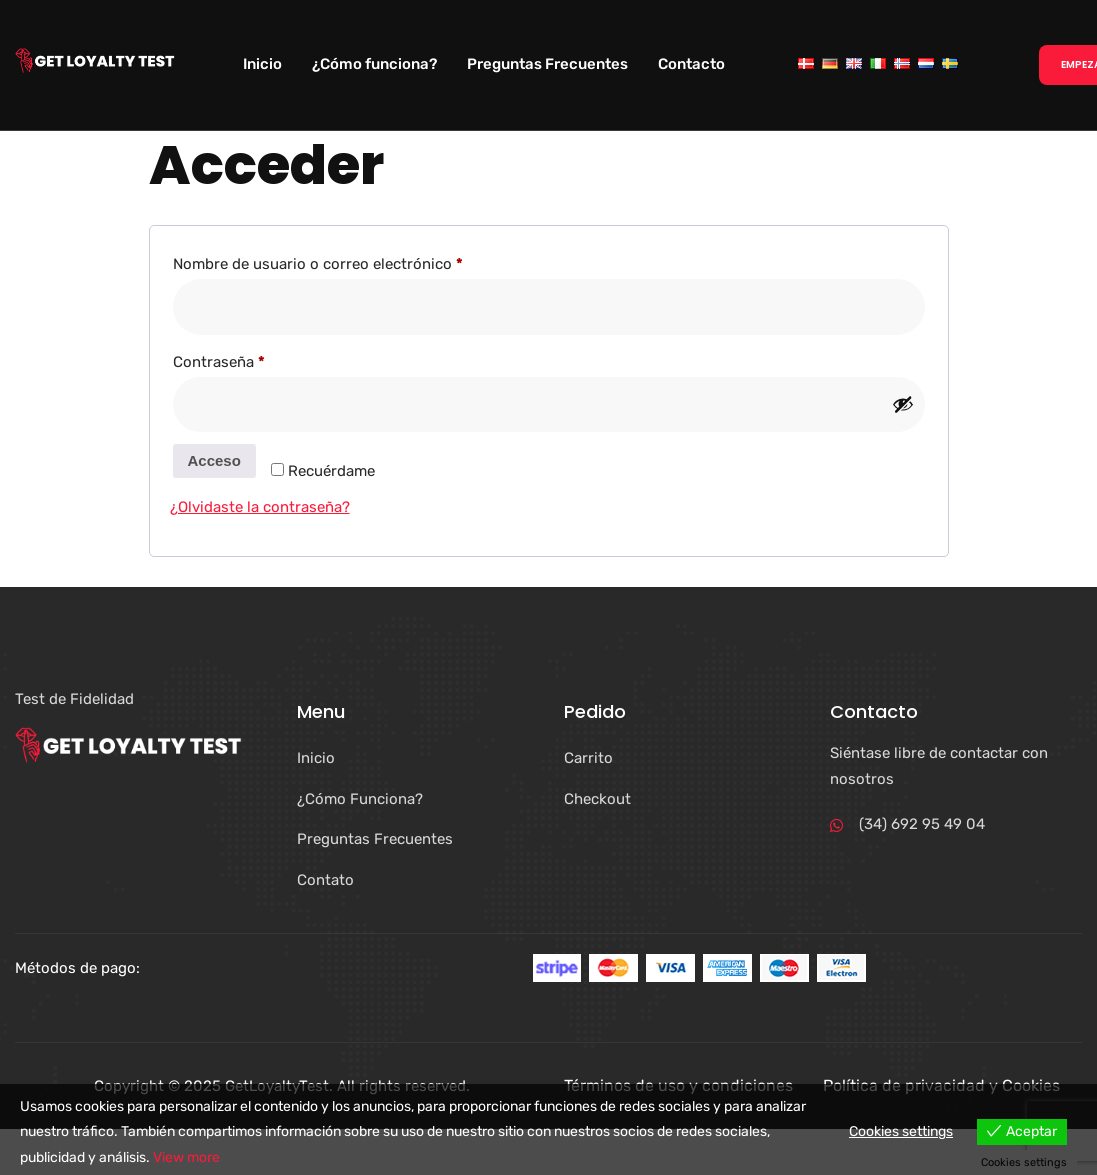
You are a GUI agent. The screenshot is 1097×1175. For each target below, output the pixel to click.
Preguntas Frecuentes (547, 64)
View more (186, 1157)
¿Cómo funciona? (374, 64)
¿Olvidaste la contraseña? (260, 507)
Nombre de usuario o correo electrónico (356, 261)
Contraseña (257, 359)
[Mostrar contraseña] (903, 404)
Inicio (262, 64)
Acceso (214, 460)
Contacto (691, 64)
